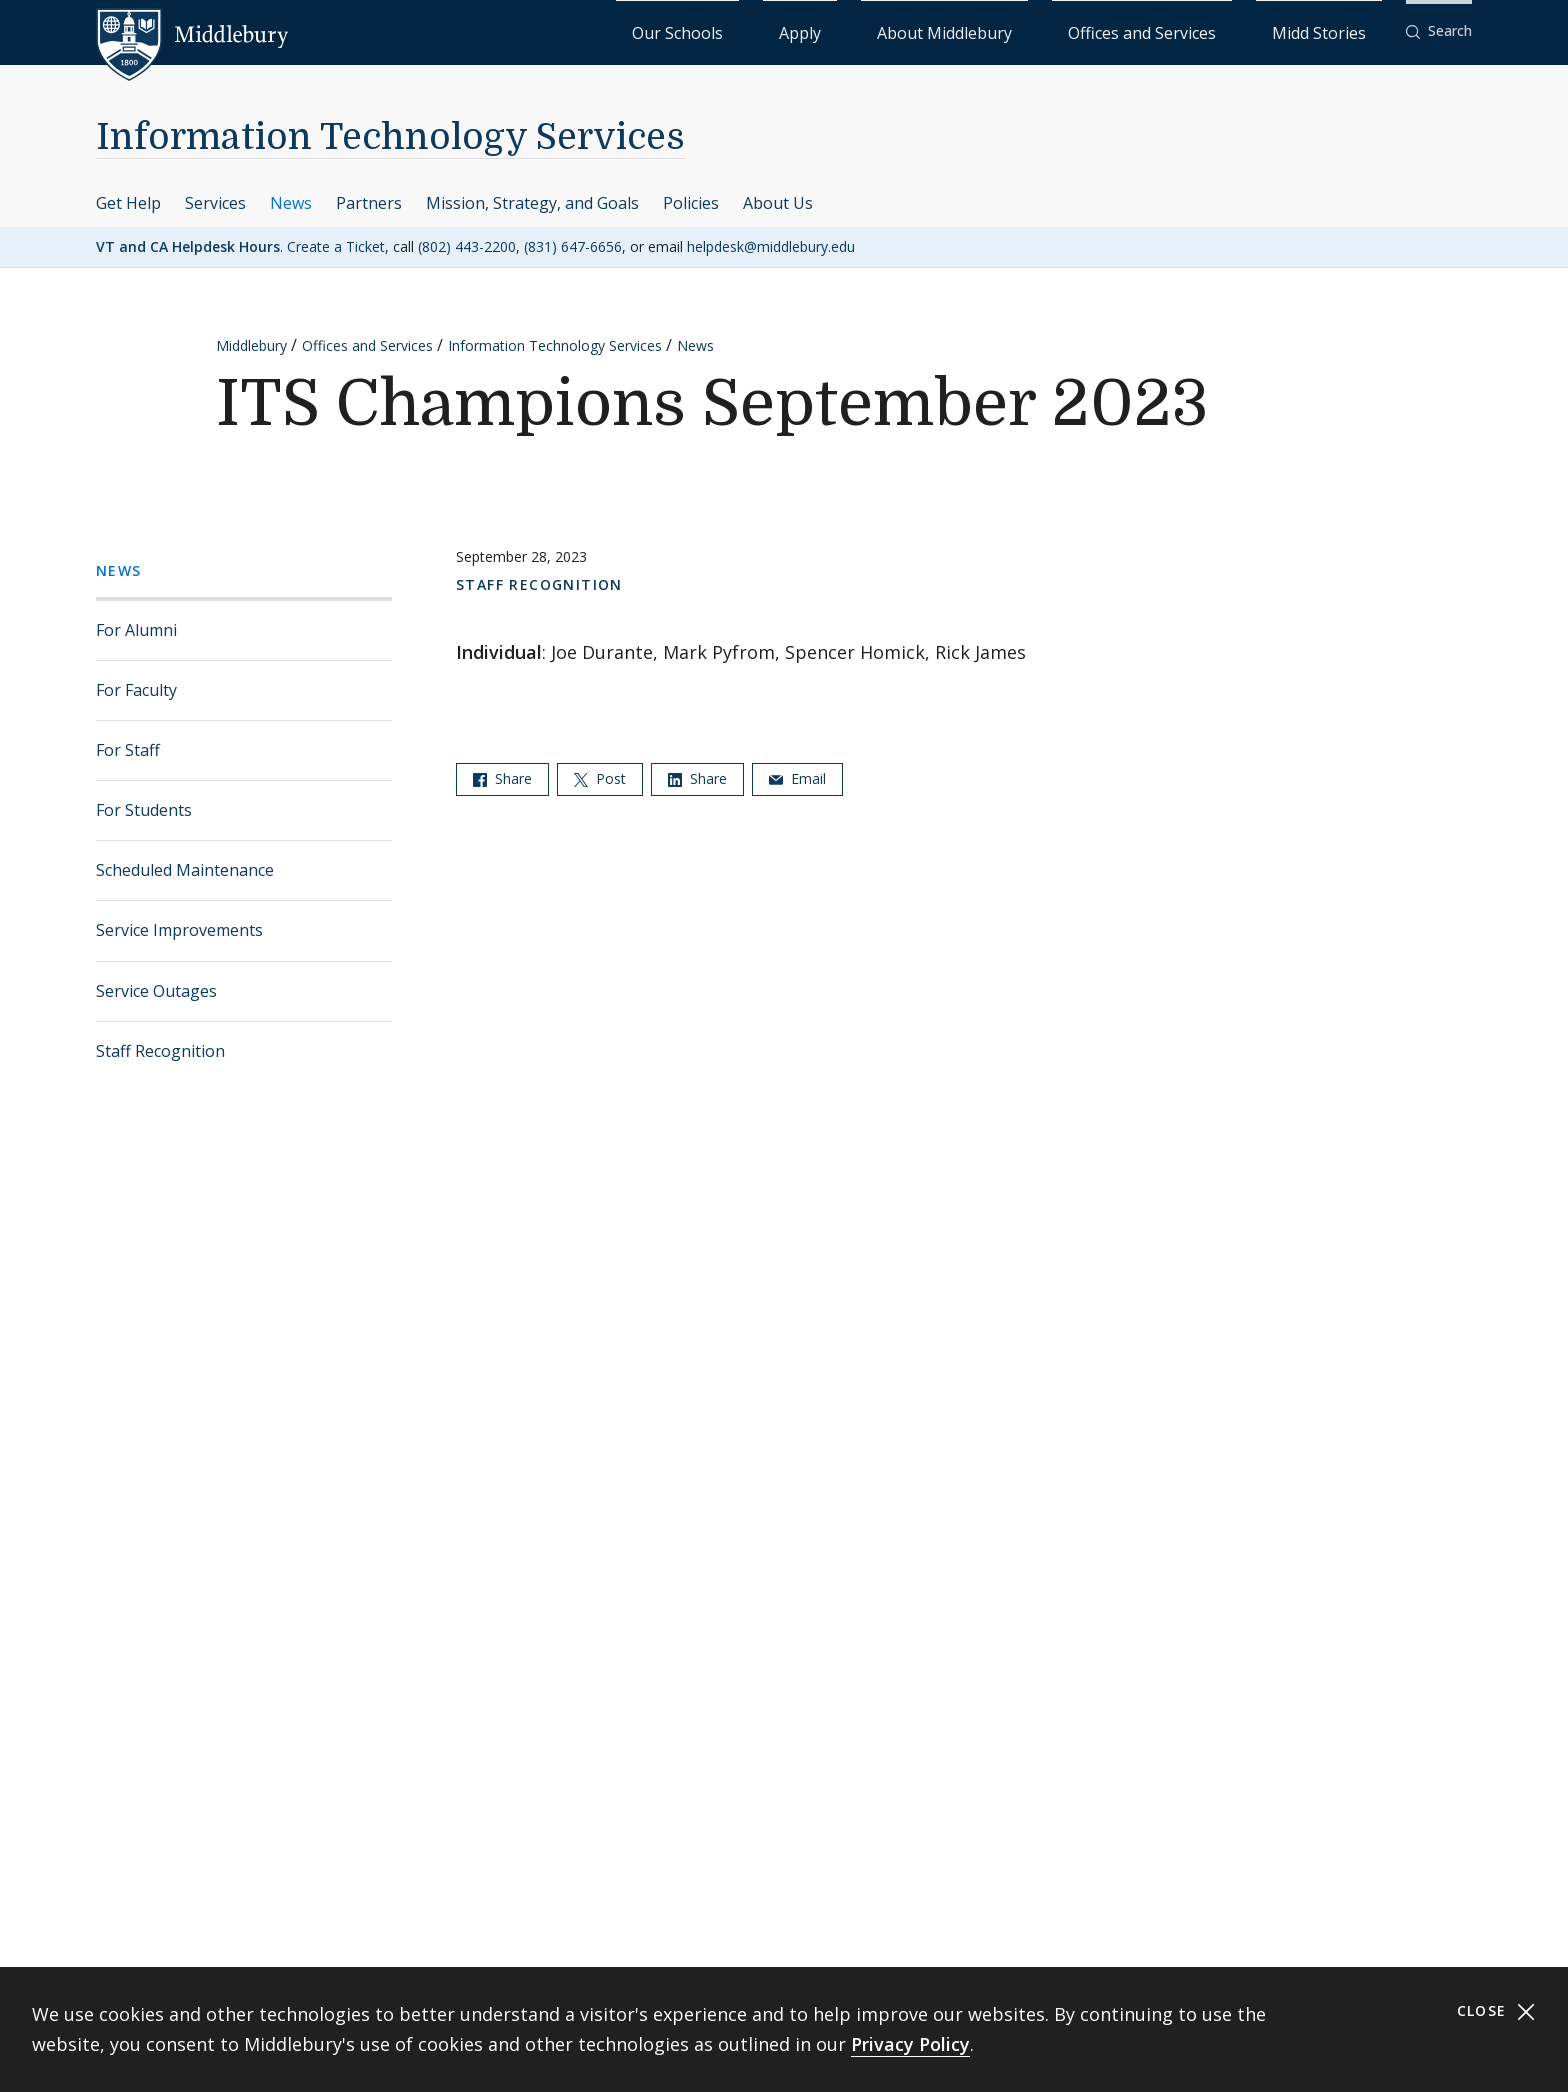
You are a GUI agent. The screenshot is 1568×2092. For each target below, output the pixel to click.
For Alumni (136, 629)
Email (797, 777)
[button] (1439, 31)
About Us (778, 202)
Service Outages (156, 990)
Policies (691, 202)
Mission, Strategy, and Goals (532, 202)
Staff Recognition (160, 1050)
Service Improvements (179, 930)
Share (502, 777)
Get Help (128, 202)
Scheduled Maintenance (185, 869)
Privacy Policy (910, 2044)
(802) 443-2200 (467, 245)
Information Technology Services (390, 136)
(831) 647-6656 (573, 245)
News (291, 202)
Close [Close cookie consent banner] (1496, 2011)
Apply (964, 30)
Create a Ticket (336, 245)
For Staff (128, 749)
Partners (369, 202)
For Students (144, 809)
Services (215, 202)
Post (600, 777)
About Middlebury (1063, 30)
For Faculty (136, 689)
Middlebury (251, 344)
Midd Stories (1341, 30)
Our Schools (883, 30)
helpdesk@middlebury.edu (771, 245)
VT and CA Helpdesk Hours (188, 245)
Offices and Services (1210, 30)
